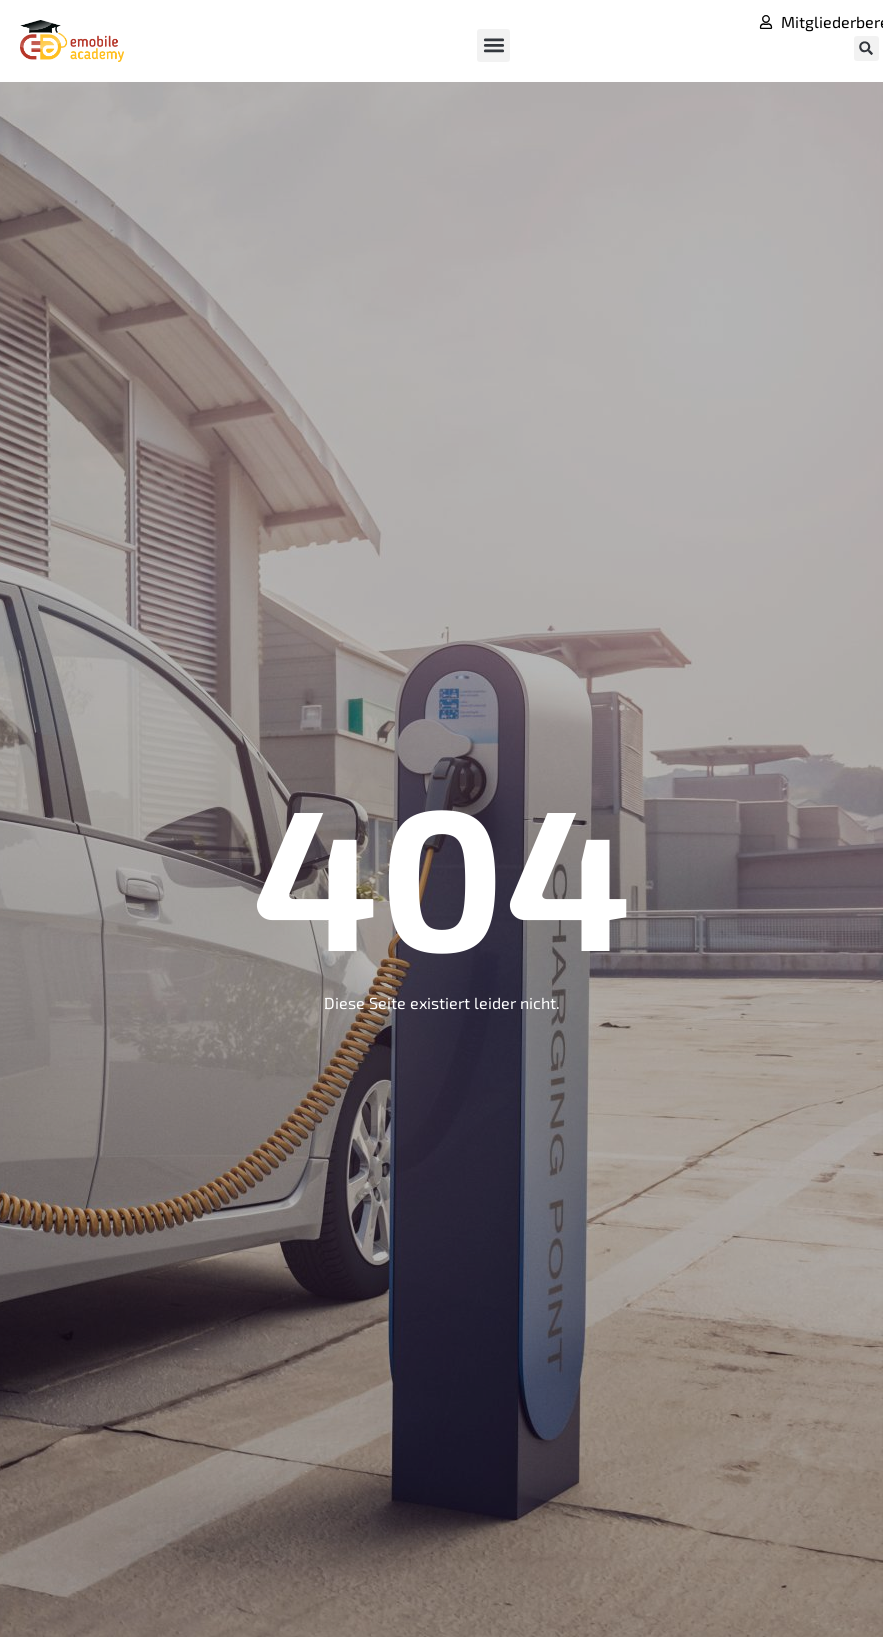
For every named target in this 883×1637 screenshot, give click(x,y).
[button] (493, 45)
